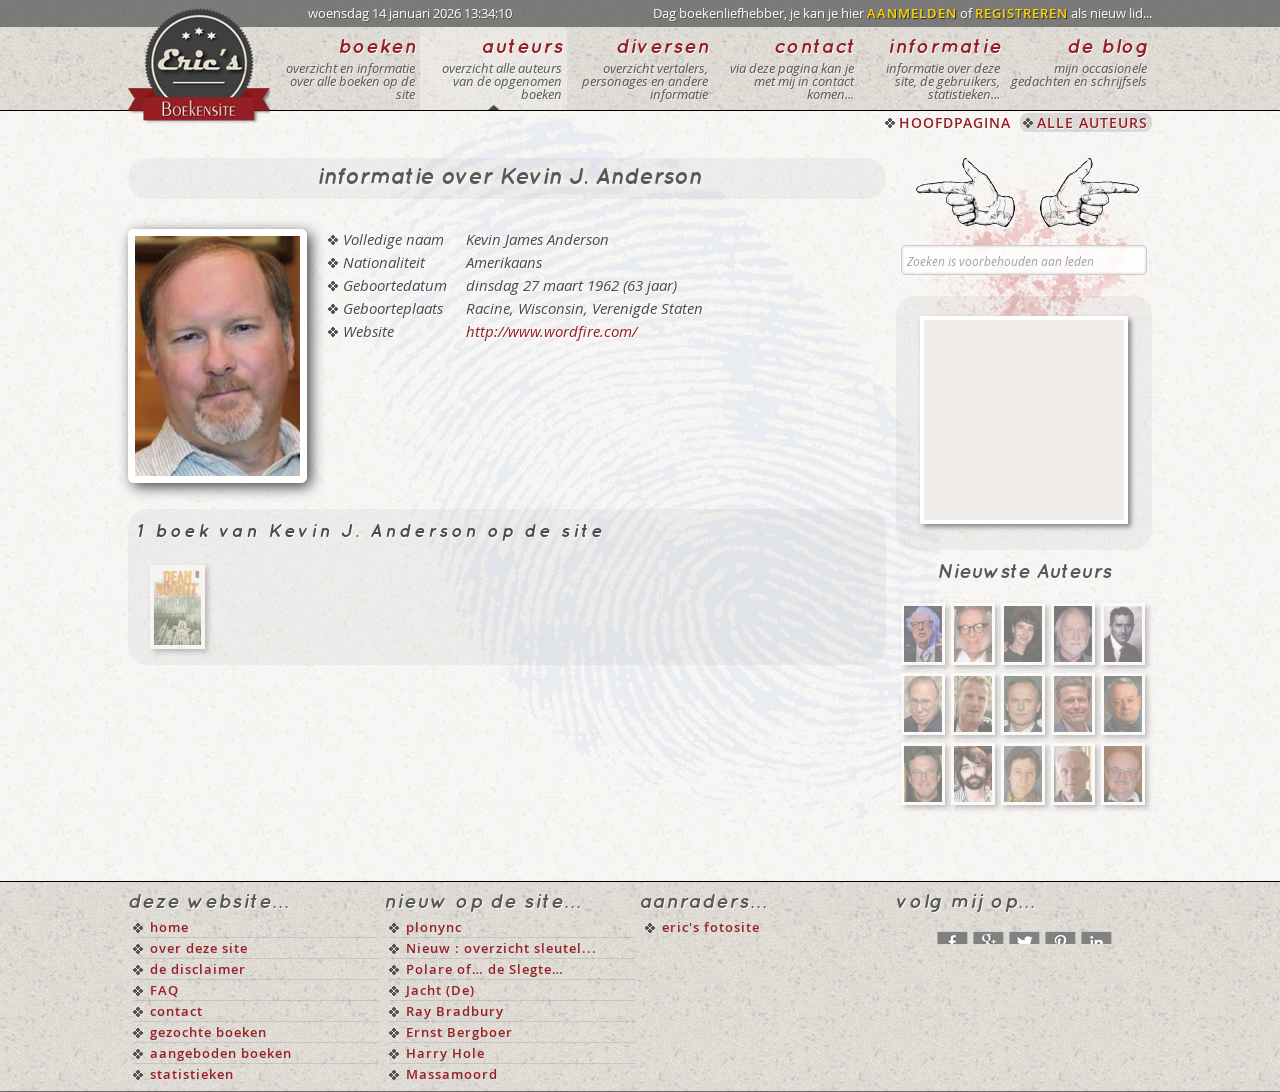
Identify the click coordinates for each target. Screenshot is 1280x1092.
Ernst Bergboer (459, 1032)
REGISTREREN (1021, 13)
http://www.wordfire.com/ (551, 331)
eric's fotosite (711, 927)
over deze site (199, 948)
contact (176, 1011)
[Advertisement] (1024, 420)
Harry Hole (445, 1053)
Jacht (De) (440, 990)
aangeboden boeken (221, 1053)
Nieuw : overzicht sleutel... (501, 948)
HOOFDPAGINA (955, 122)
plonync (434, 927)
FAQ (164, 990)
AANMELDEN (912, 13)
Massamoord (452, 1074)
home (169, 927)
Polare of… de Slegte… (485, 969)
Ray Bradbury (455, 1011)
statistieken (192, 1074)
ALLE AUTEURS (1092, 122)
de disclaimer (198, 969)
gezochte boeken (208, 1032)
